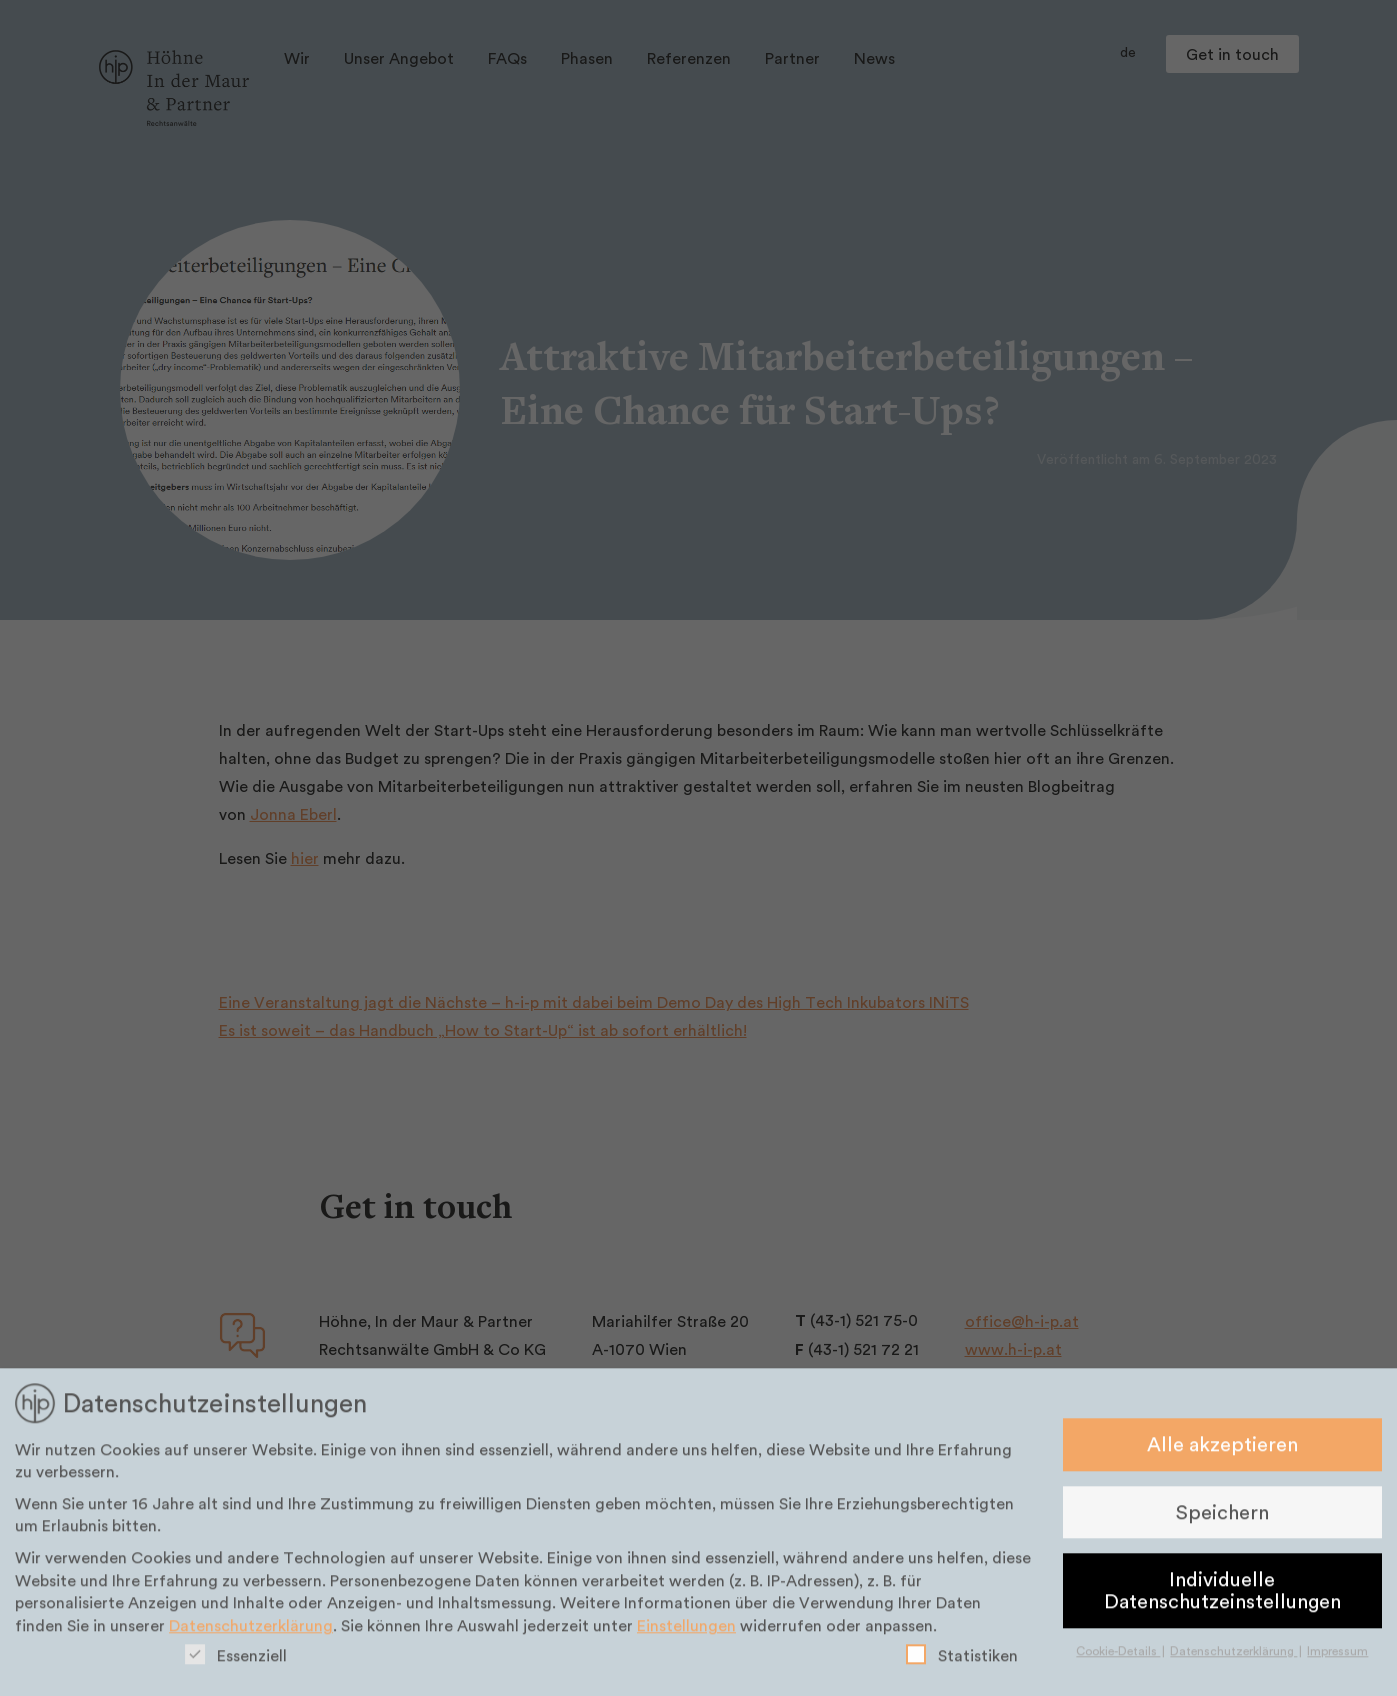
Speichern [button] (1222, 1518)
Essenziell (236, 1661)
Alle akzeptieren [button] (1222, 1450)
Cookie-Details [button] (1118, 1657)
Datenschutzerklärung (251, 1632)
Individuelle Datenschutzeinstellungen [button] (1222, 1596)
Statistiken (962, 1661)
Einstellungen (686, 1632)
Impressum (1337, 1657)
